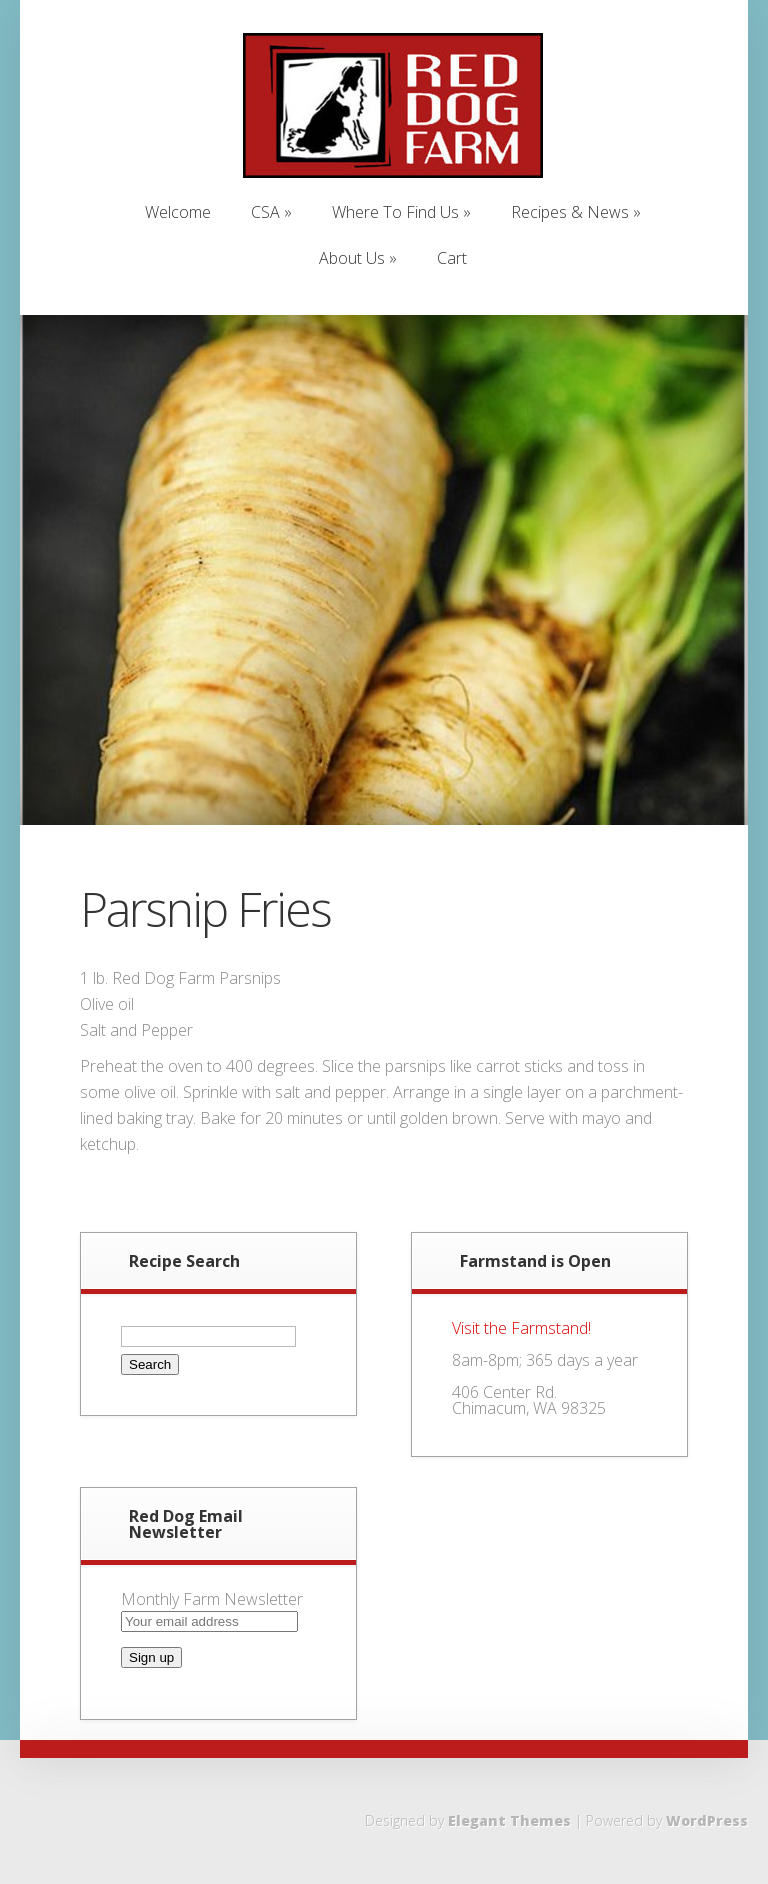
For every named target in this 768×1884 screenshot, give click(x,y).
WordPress (707, 1820)
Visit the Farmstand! (521, 1328)
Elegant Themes (509, 1820)
